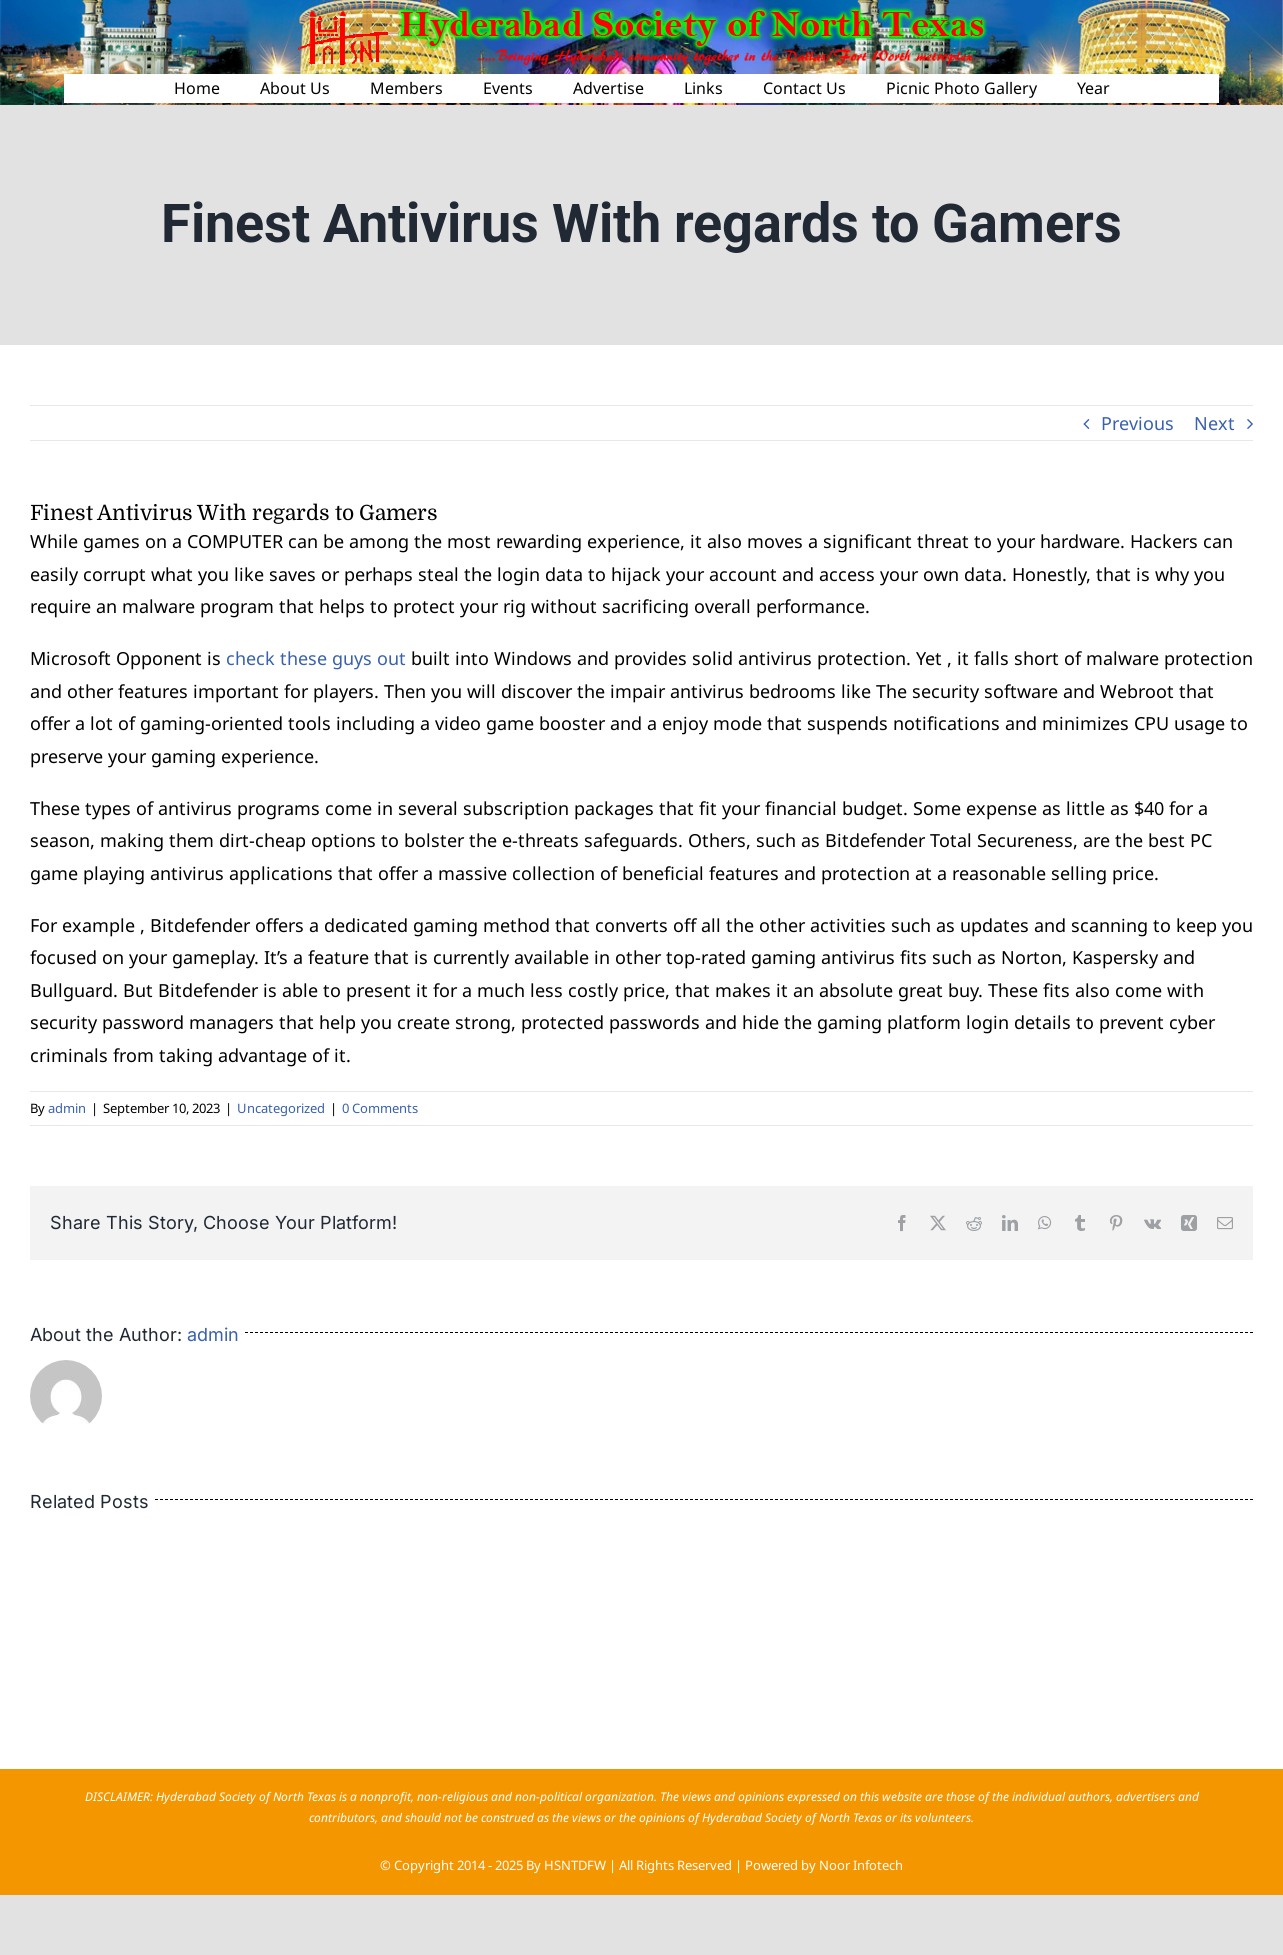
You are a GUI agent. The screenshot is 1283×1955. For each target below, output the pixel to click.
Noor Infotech (861, 1865)
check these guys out (316, 658)
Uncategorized (281, 1108)
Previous (1137, 423)
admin (67, 1108)
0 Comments (380, 1108)
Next (1214, 423)
